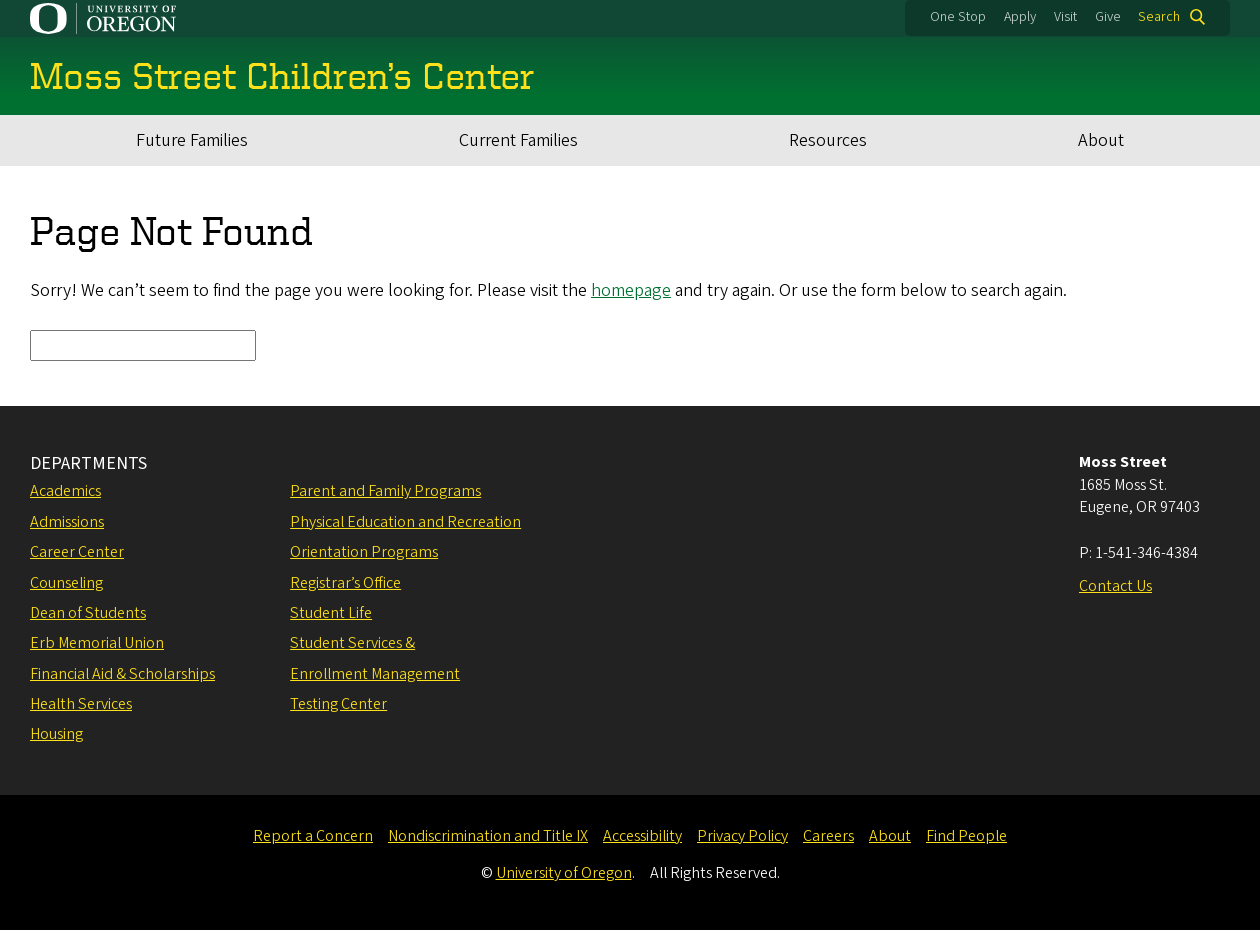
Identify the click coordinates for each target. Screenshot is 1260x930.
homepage (631, 290)
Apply (1020, 17)
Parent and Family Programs (385, 491)
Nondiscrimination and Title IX (488, 836)
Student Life (331, 613)
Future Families (192, 140)
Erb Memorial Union (97, 643)
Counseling (66, 583)
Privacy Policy (742, 836)
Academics (65, 491)
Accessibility (642, 836)
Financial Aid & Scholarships (122, 674)
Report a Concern (313, 836)
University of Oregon (564, 873)
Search (1159, 17)
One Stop (958, 17)
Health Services (81, 704)
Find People (966, 836)
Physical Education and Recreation (405, 522)
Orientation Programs (364, 552)
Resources (828, 140)
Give (1108, 17)
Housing (56, 734)
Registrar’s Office (345, 583)
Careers (828, 836)
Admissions (67, 522)
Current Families (518, 140)
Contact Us (1115, 586)
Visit (1065, 17)
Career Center (77, 552)
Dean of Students (88, 613)
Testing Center (338, 704)
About (1101, 140)
